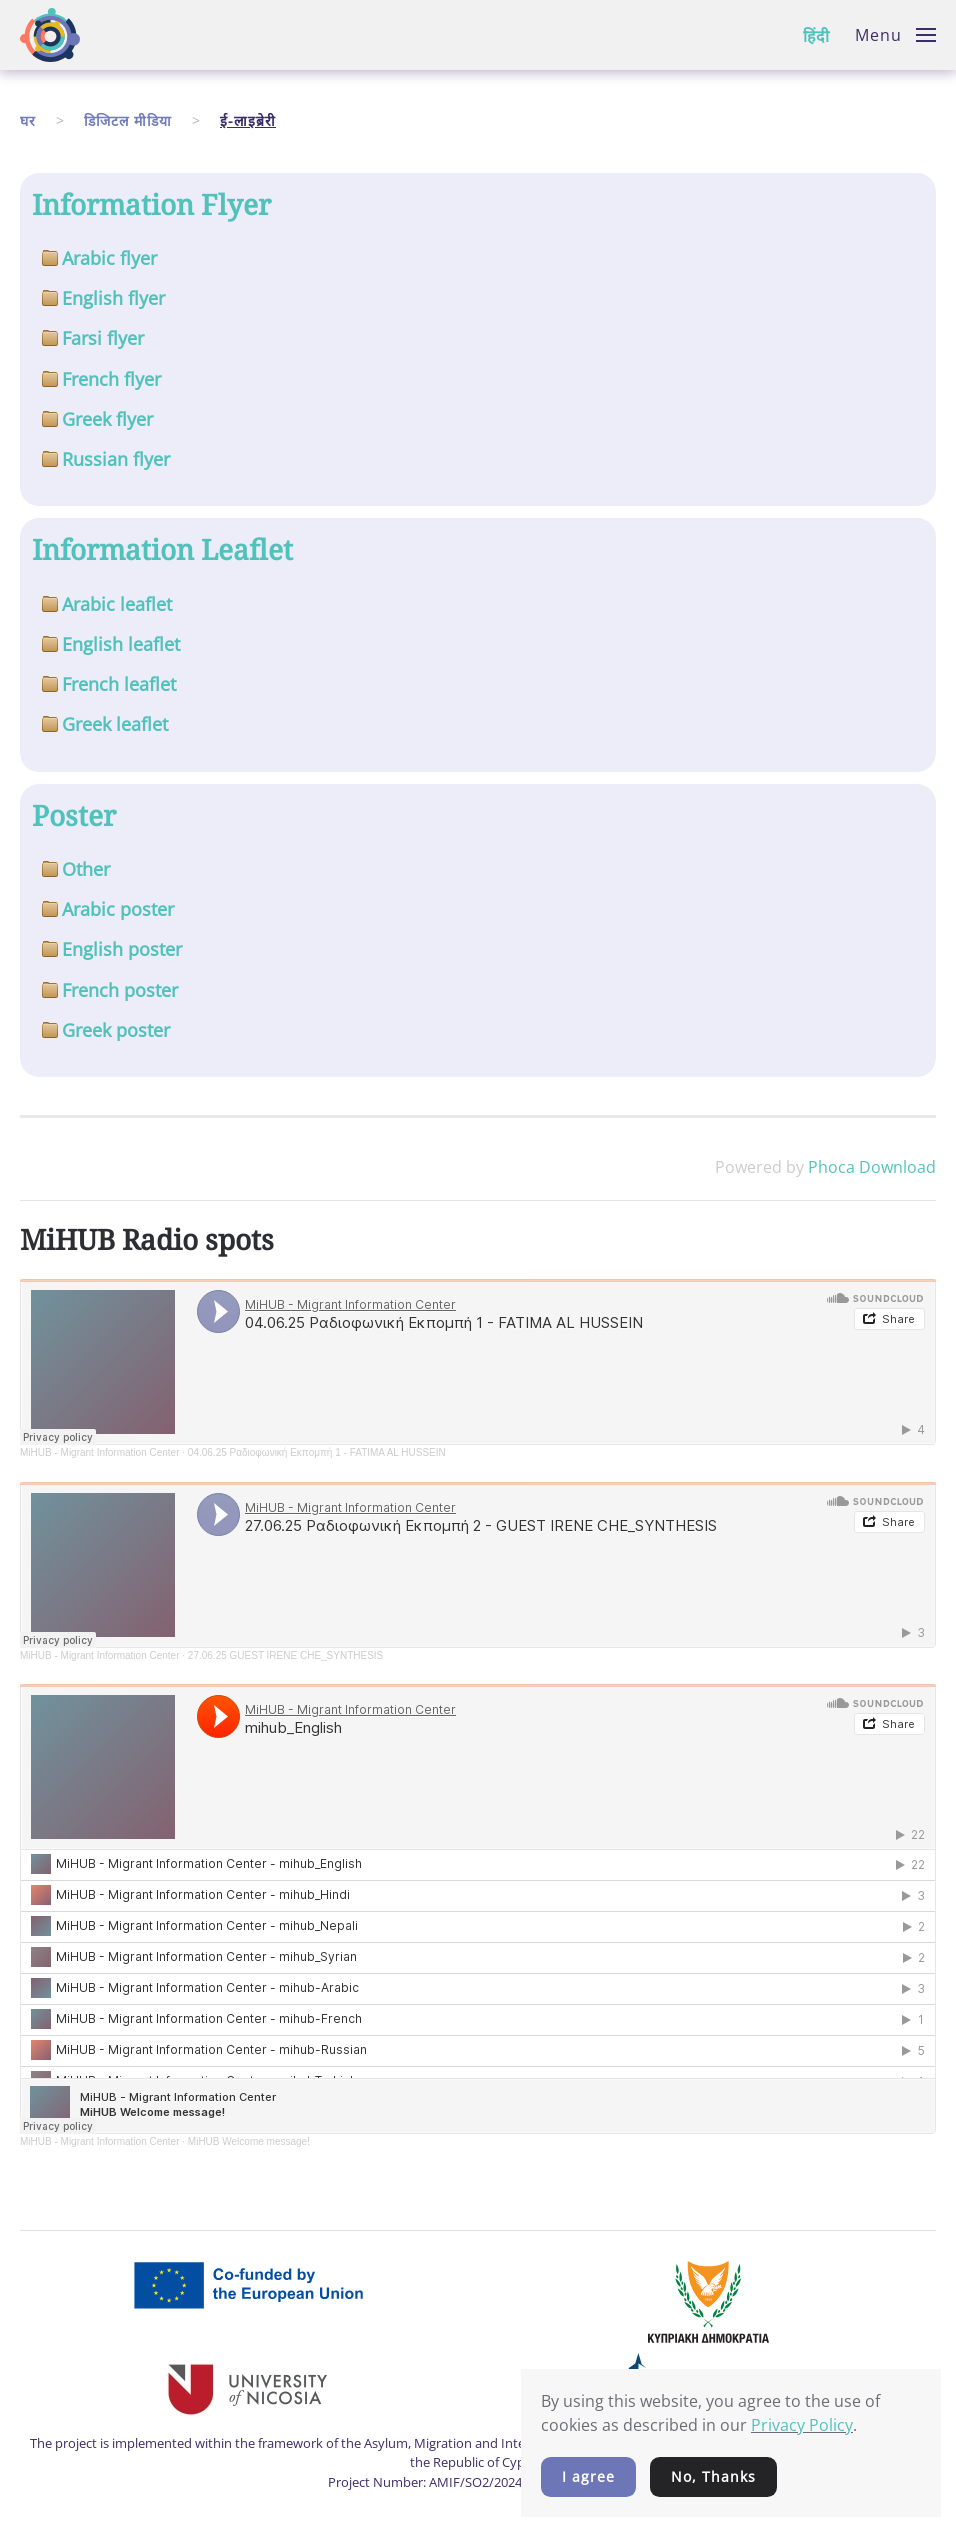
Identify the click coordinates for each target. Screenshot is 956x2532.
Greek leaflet (115, 724)
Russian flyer (116, 459)
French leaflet (119, 684)
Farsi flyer (103, 338)
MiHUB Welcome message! (249, 2141)
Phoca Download (872, 1167)
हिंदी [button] (816, 36)
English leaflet (121, 644)
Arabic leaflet (117, 604)
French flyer (111, 379)
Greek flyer (107, 419)
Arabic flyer (109, 258)
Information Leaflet (162, 549)
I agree (588, 2476)
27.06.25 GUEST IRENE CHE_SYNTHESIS (285, 1655)
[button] (895, 35)
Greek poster (116, 1030)
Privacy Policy (802, 2425)
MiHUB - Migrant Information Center (100, 1452)
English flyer (113, 298)
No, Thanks (713, 2476)
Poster (74, 815)
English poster (122, 949)
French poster (120, 990)
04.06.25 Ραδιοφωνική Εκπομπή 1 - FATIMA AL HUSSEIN (317, 1452)
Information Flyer (151, 204)
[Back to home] (50, 35)
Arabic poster (118, 909)
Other (86, 869)
